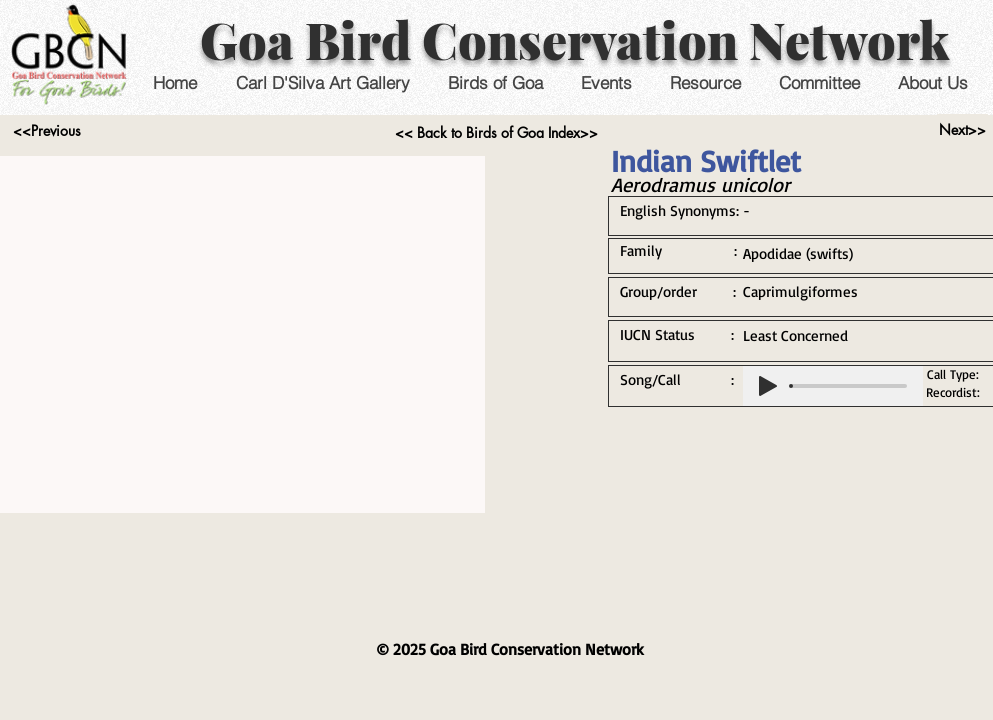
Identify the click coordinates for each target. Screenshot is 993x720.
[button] (606, 82)
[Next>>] (962, 130)
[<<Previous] (47, 131)
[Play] (768, 386)
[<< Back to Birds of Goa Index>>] (496, 133)
